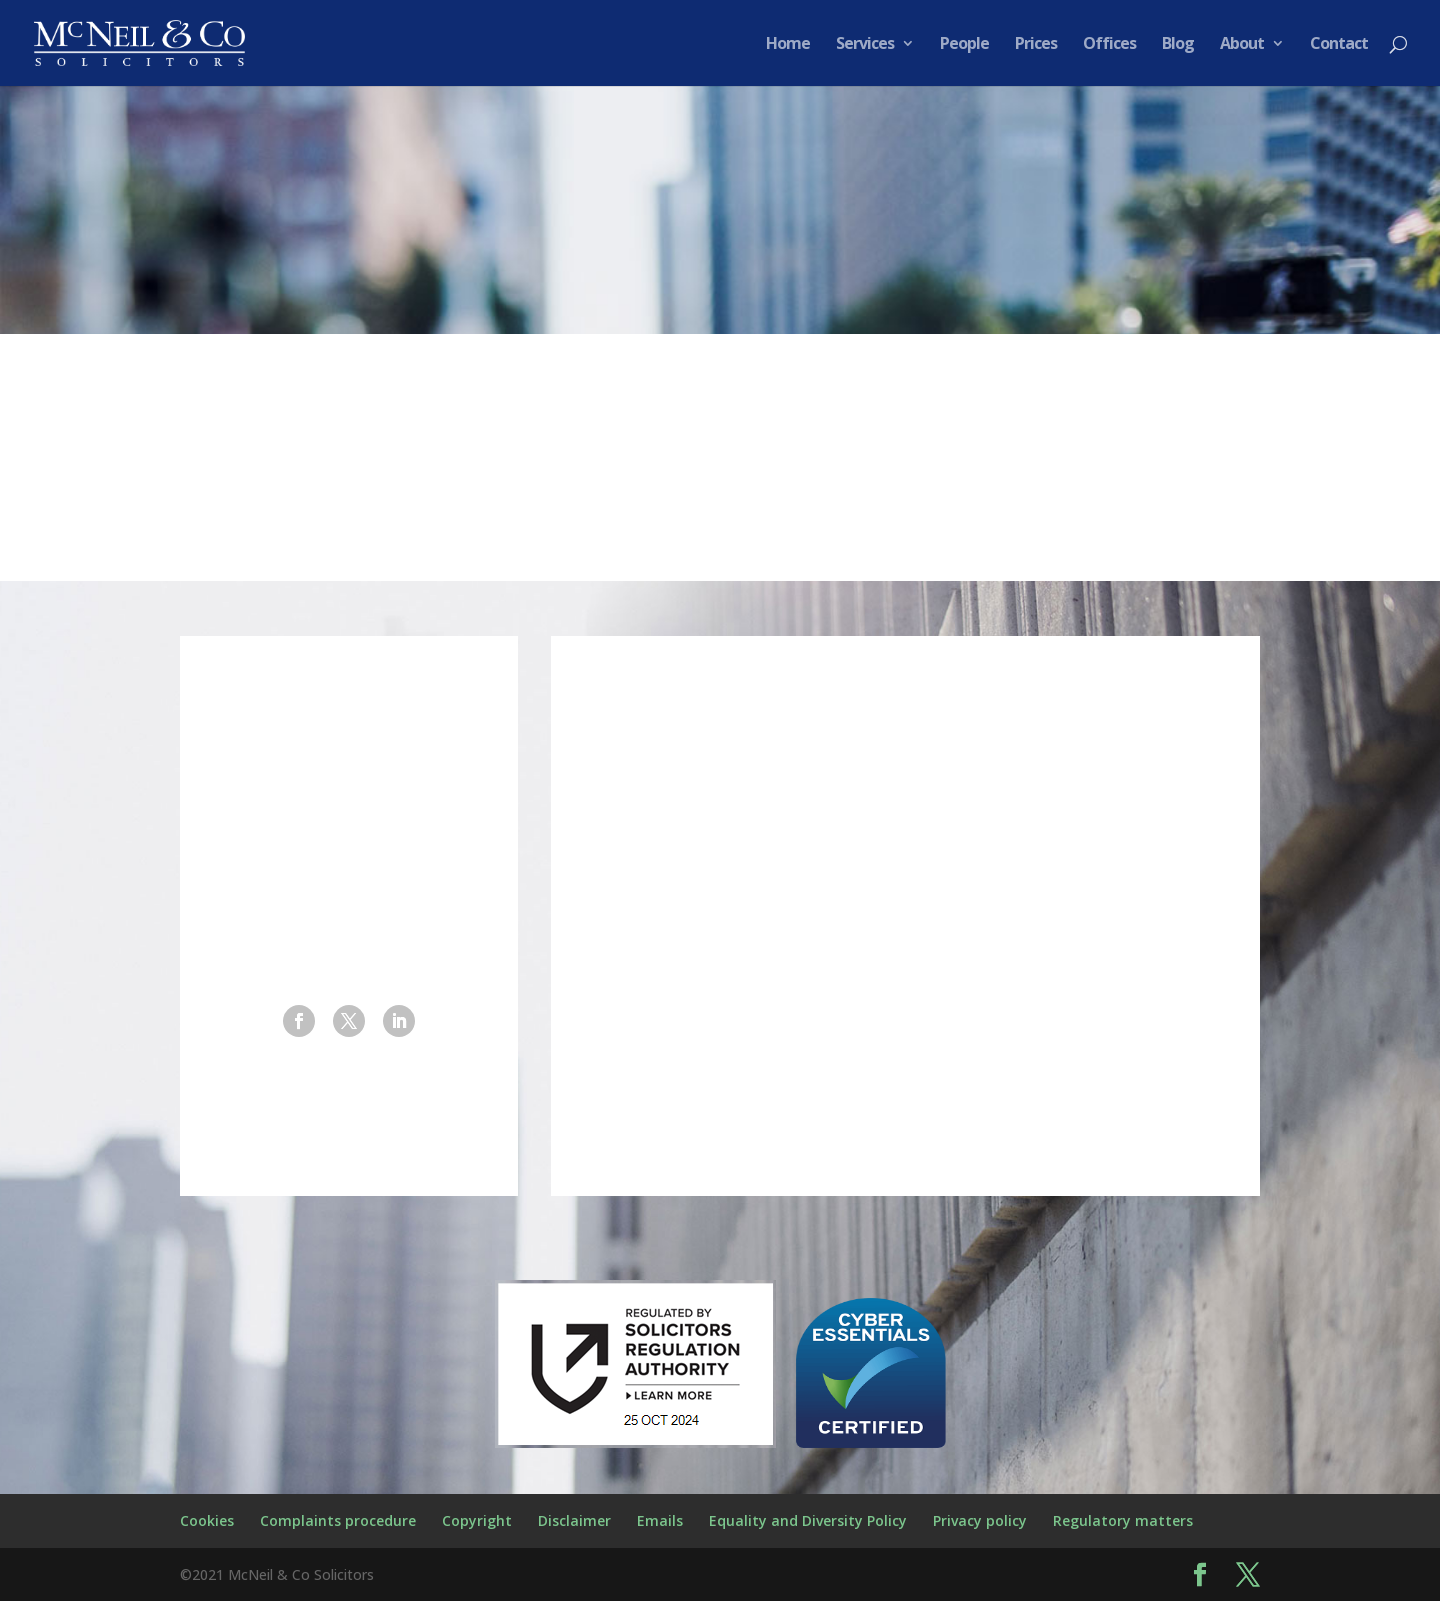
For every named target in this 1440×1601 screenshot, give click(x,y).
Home (788, 45)
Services (865, 45)
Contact (1339, 45)
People (964, 45)
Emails (660, 1520)
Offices (1109, 45)
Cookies (207, 1520)
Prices (1036, 45)
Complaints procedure (338, 1520)
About (1242, 45)
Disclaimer (574, 1520)
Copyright (477, 1520)
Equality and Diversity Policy (808, 1520)
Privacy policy (980, 1520)
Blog (1178, 45)
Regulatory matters (1123, 1520)
